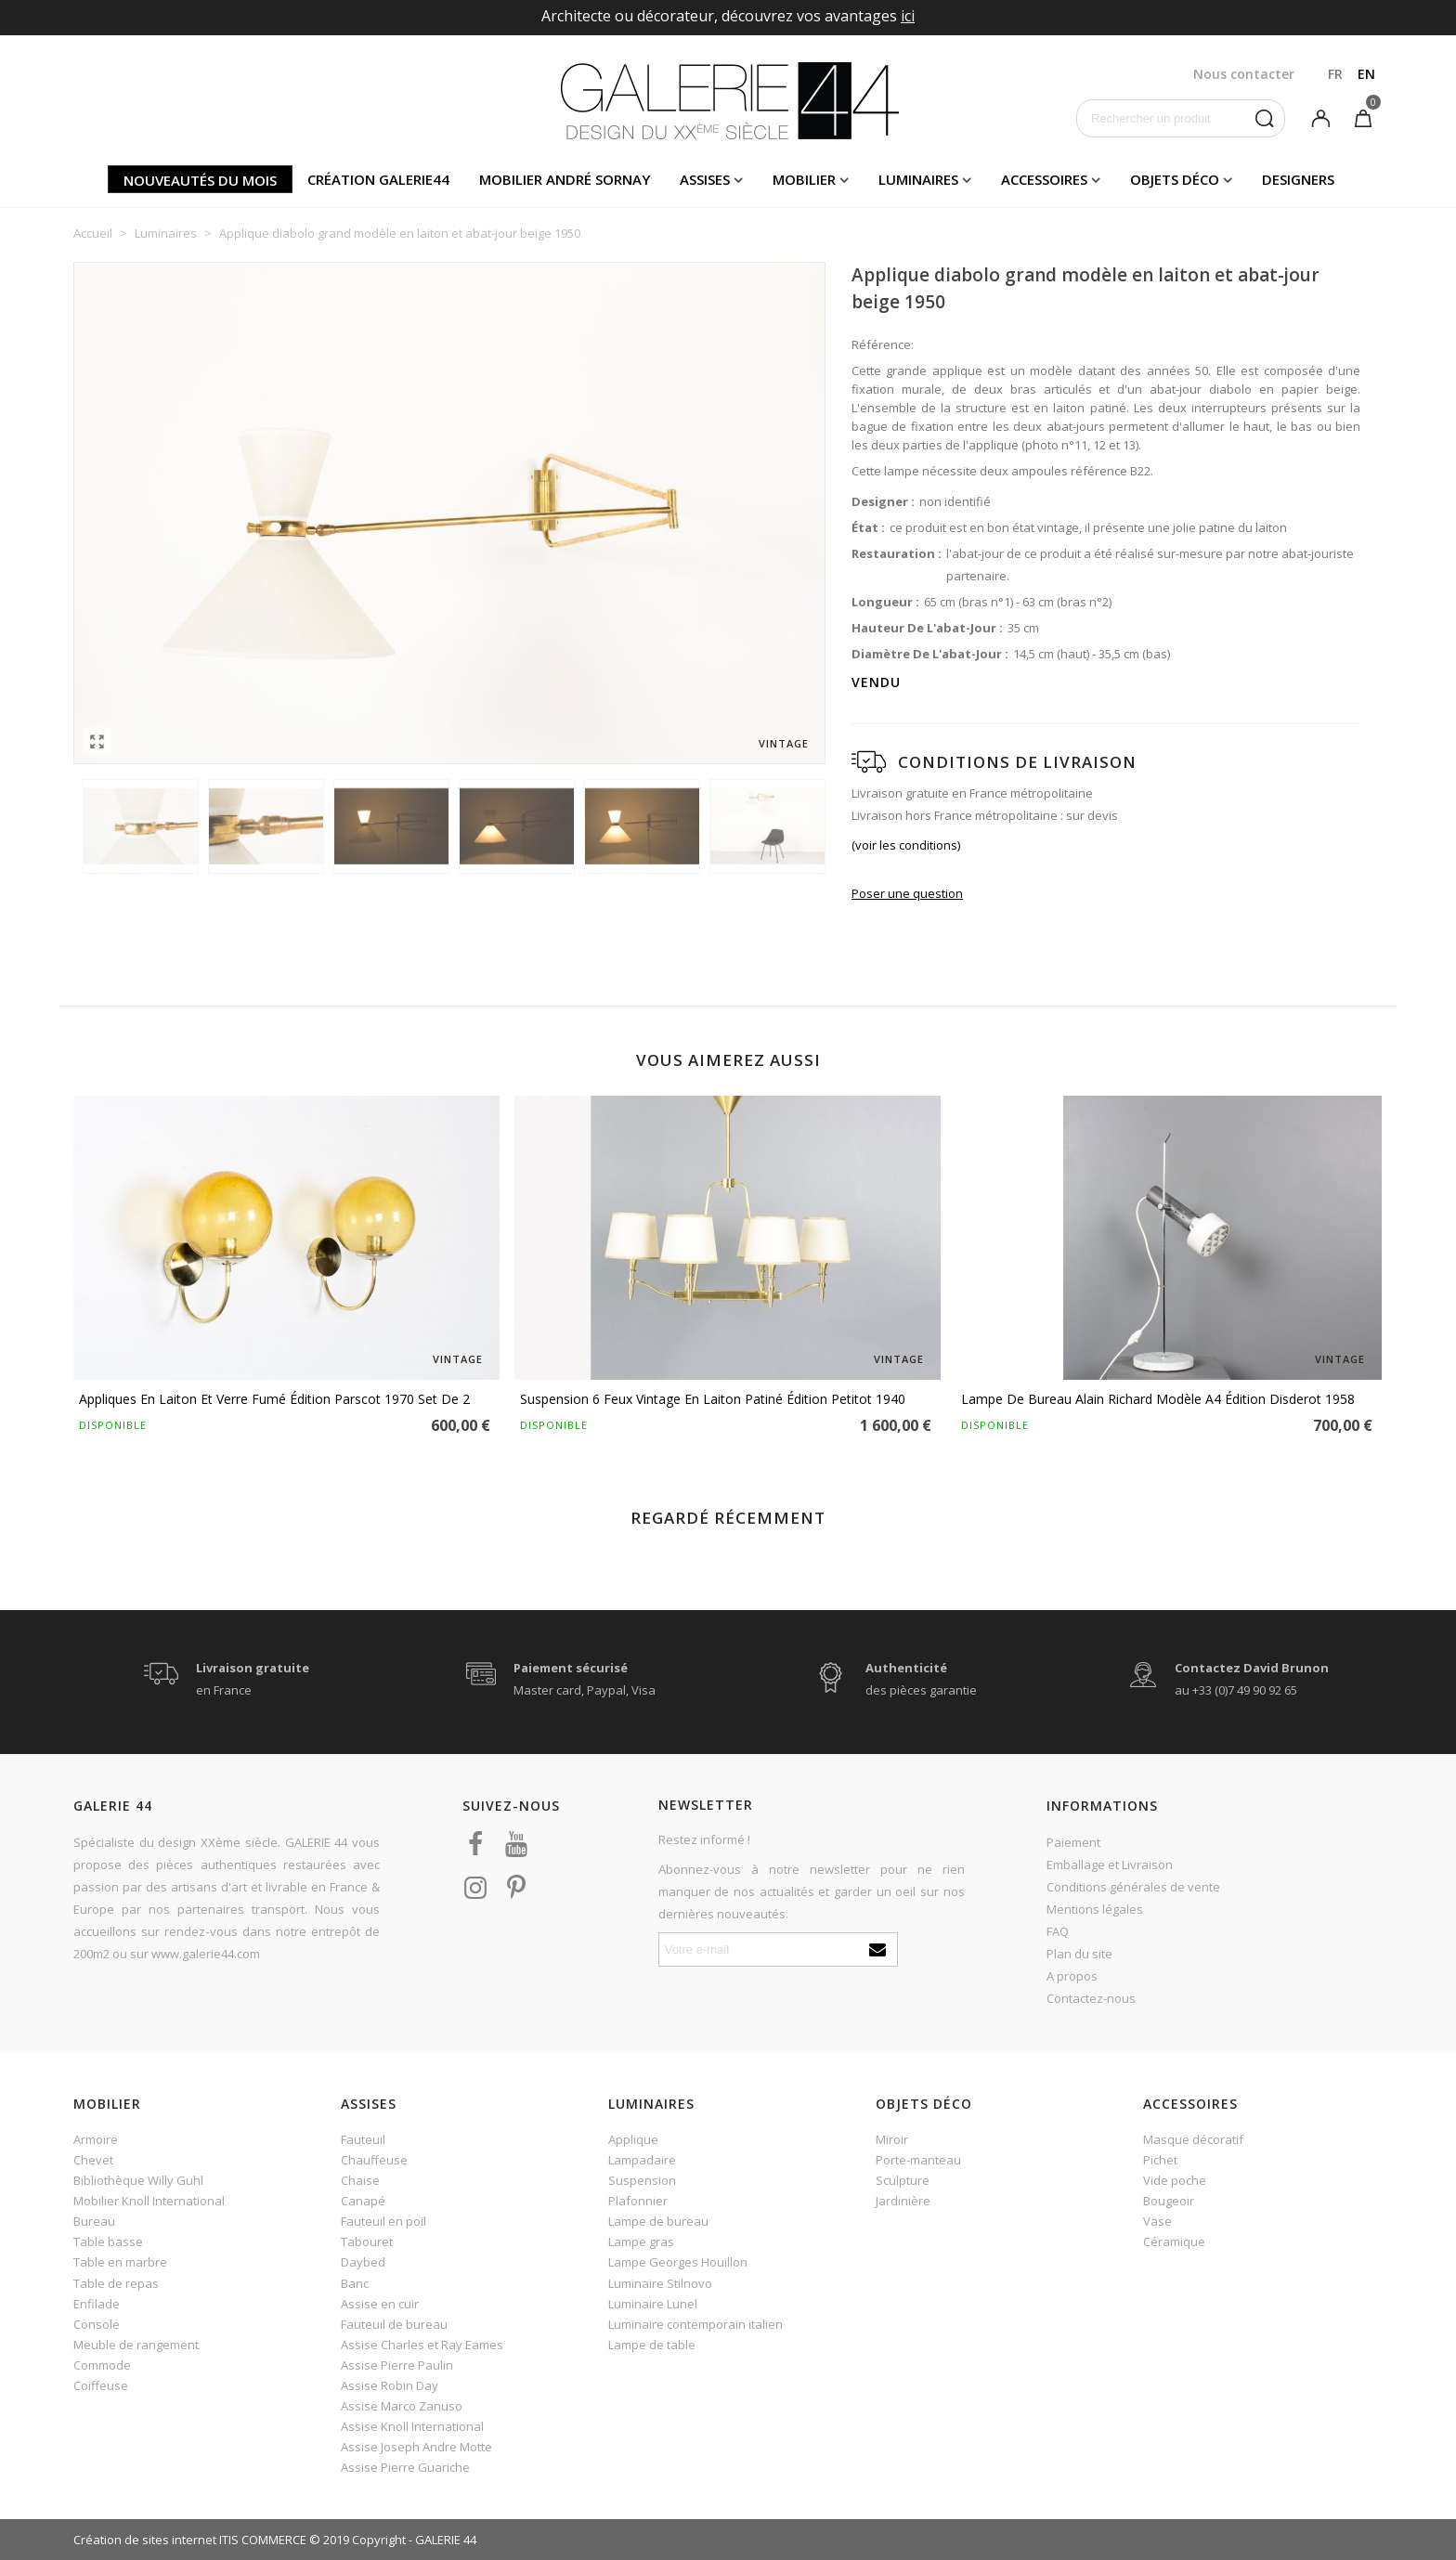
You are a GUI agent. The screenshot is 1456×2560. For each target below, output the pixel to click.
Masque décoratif (1193, 2139)
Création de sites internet (144, 2539)
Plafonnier (638, 2200)
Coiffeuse (100, 2385)
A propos (1072, 1976)
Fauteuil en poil (383, 2221)
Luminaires (918, 179)
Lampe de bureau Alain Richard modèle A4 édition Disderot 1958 (1158, 1399)
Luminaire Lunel (652, 2303)
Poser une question (907, 893)
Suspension (642, 2180)
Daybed (363, 2262)
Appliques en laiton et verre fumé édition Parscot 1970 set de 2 (274, 1399)
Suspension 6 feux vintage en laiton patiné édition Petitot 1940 (712, 1399)
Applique (633, 2139)
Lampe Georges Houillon (678, 2262)
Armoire (95, 2139)
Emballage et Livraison (1109, 1864)
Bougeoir (1168, 2200)
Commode (102, 2365)
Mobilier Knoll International (149, 2200)
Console (96, 2324)
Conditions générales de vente (1133, 1886)
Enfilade (96, 2303)
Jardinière (903, 2200)
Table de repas (116, 2283)
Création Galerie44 (378, 179)
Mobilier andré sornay (564, 179)
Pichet (1160, 2159)
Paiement (1073, 1842)
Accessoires (1044, 179)
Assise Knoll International (412, 2426)
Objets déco (1174, 179)
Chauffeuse (374, 2159)
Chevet (93, 2159)
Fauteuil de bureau (394, 2324)
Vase (1157, 2221)
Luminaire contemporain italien (695, 2324)
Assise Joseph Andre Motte (416, 2446)
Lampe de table (652, 2344)
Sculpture (903, 2180)
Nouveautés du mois (200, 180)
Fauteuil (363, 2139)
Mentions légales (1094, 1909)
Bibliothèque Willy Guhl (138, 2180)
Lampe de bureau (658, 2221)
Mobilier (804, 179)
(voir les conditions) (906, 845)
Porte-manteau (918, 2159)
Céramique (1174, 2241)
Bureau (94, 2221)
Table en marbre (120, 2262)
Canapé (363, 2200)
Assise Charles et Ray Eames (422, 2344)
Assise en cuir (380, 2303)
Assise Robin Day (389, 2385)
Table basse (108, 2241)
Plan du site (1079, 1953)
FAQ (1057, 1931)
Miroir (892, 2139)
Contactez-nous (1091, 1998)
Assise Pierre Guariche (405, 2467)
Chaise (360, 2180)
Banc (355, 2283)
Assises (705, 179)
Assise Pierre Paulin (397, 2365)
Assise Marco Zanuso (401, 2406)
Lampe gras (641, 2241)
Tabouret (367, 2241)
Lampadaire (642, 2159)
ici (908, 16)
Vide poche (1174, 2180)
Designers (1298, 179)
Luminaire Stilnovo (660, 2283)
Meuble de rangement (136, 2344)
